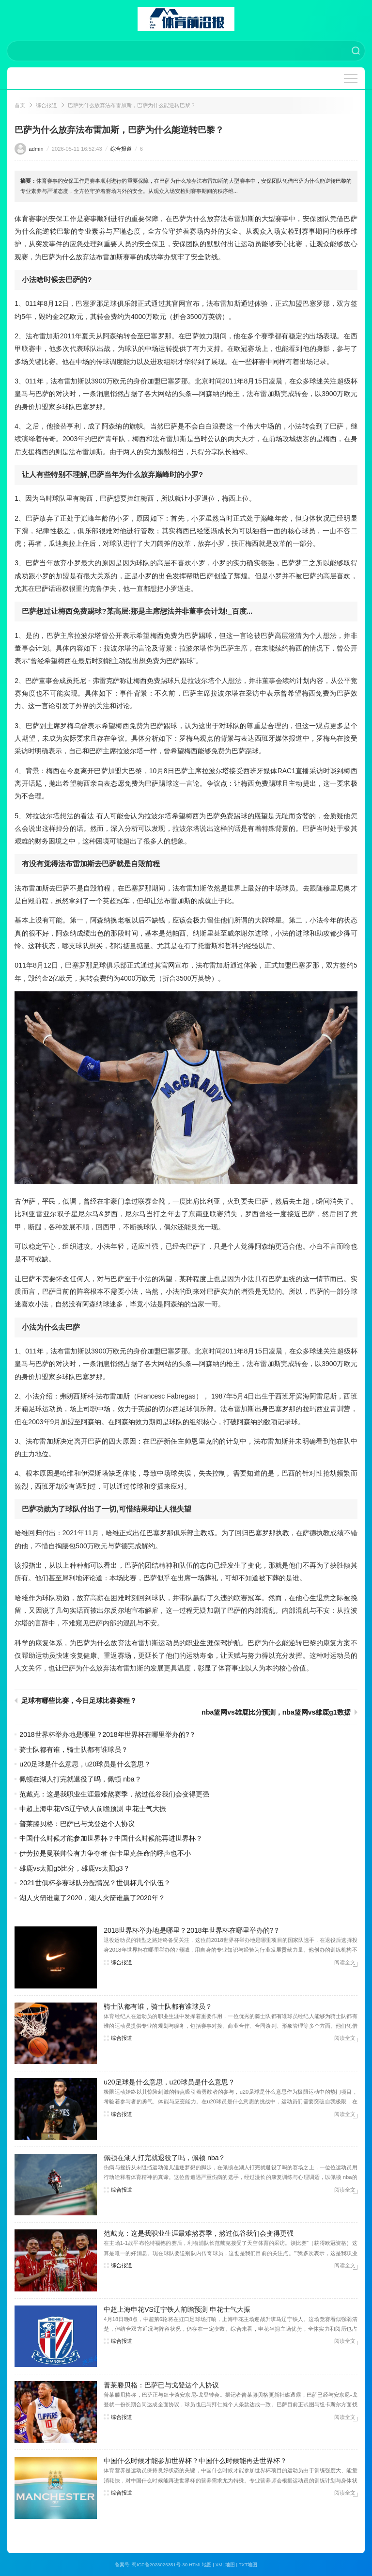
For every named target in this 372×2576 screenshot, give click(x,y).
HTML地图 (200, 2564)
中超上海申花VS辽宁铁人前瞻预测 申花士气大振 (92, 1809)
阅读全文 (345, 1962)
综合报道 (46, 105)
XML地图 (225, 2564)
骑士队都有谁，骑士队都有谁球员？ (73, 1749)
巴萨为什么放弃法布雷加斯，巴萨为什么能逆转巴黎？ (132, 105)
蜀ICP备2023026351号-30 (159, 2564)
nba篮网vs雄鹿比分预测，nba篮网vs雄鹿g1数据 (276, 1712)
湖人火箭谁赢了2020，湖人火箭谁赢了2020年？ (92, 1898)
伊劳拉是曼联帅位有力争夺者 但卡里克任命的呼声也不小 (105, 1853)
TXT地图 (248, 2564)
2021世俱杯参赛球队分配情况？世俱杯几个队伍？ (94, 1883)
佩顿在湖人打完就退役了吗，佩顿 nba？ (80, 1779)
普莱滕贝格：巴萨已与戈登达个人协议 (77, 1824)
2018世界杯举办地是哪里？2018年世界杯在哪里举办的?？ (107, 1734)
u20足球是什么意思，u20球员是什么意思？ (85, 1764)
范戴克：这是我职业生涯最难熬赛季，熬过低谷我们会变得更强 (114, 1794)
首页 (20, 105)
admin (36, 149)
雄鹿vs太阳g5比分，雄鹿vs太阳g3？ (74, 1868)
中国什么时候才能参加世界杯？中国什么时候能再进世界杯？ (110, 1838)
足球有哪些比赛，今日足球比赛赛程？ (79, 1700)
